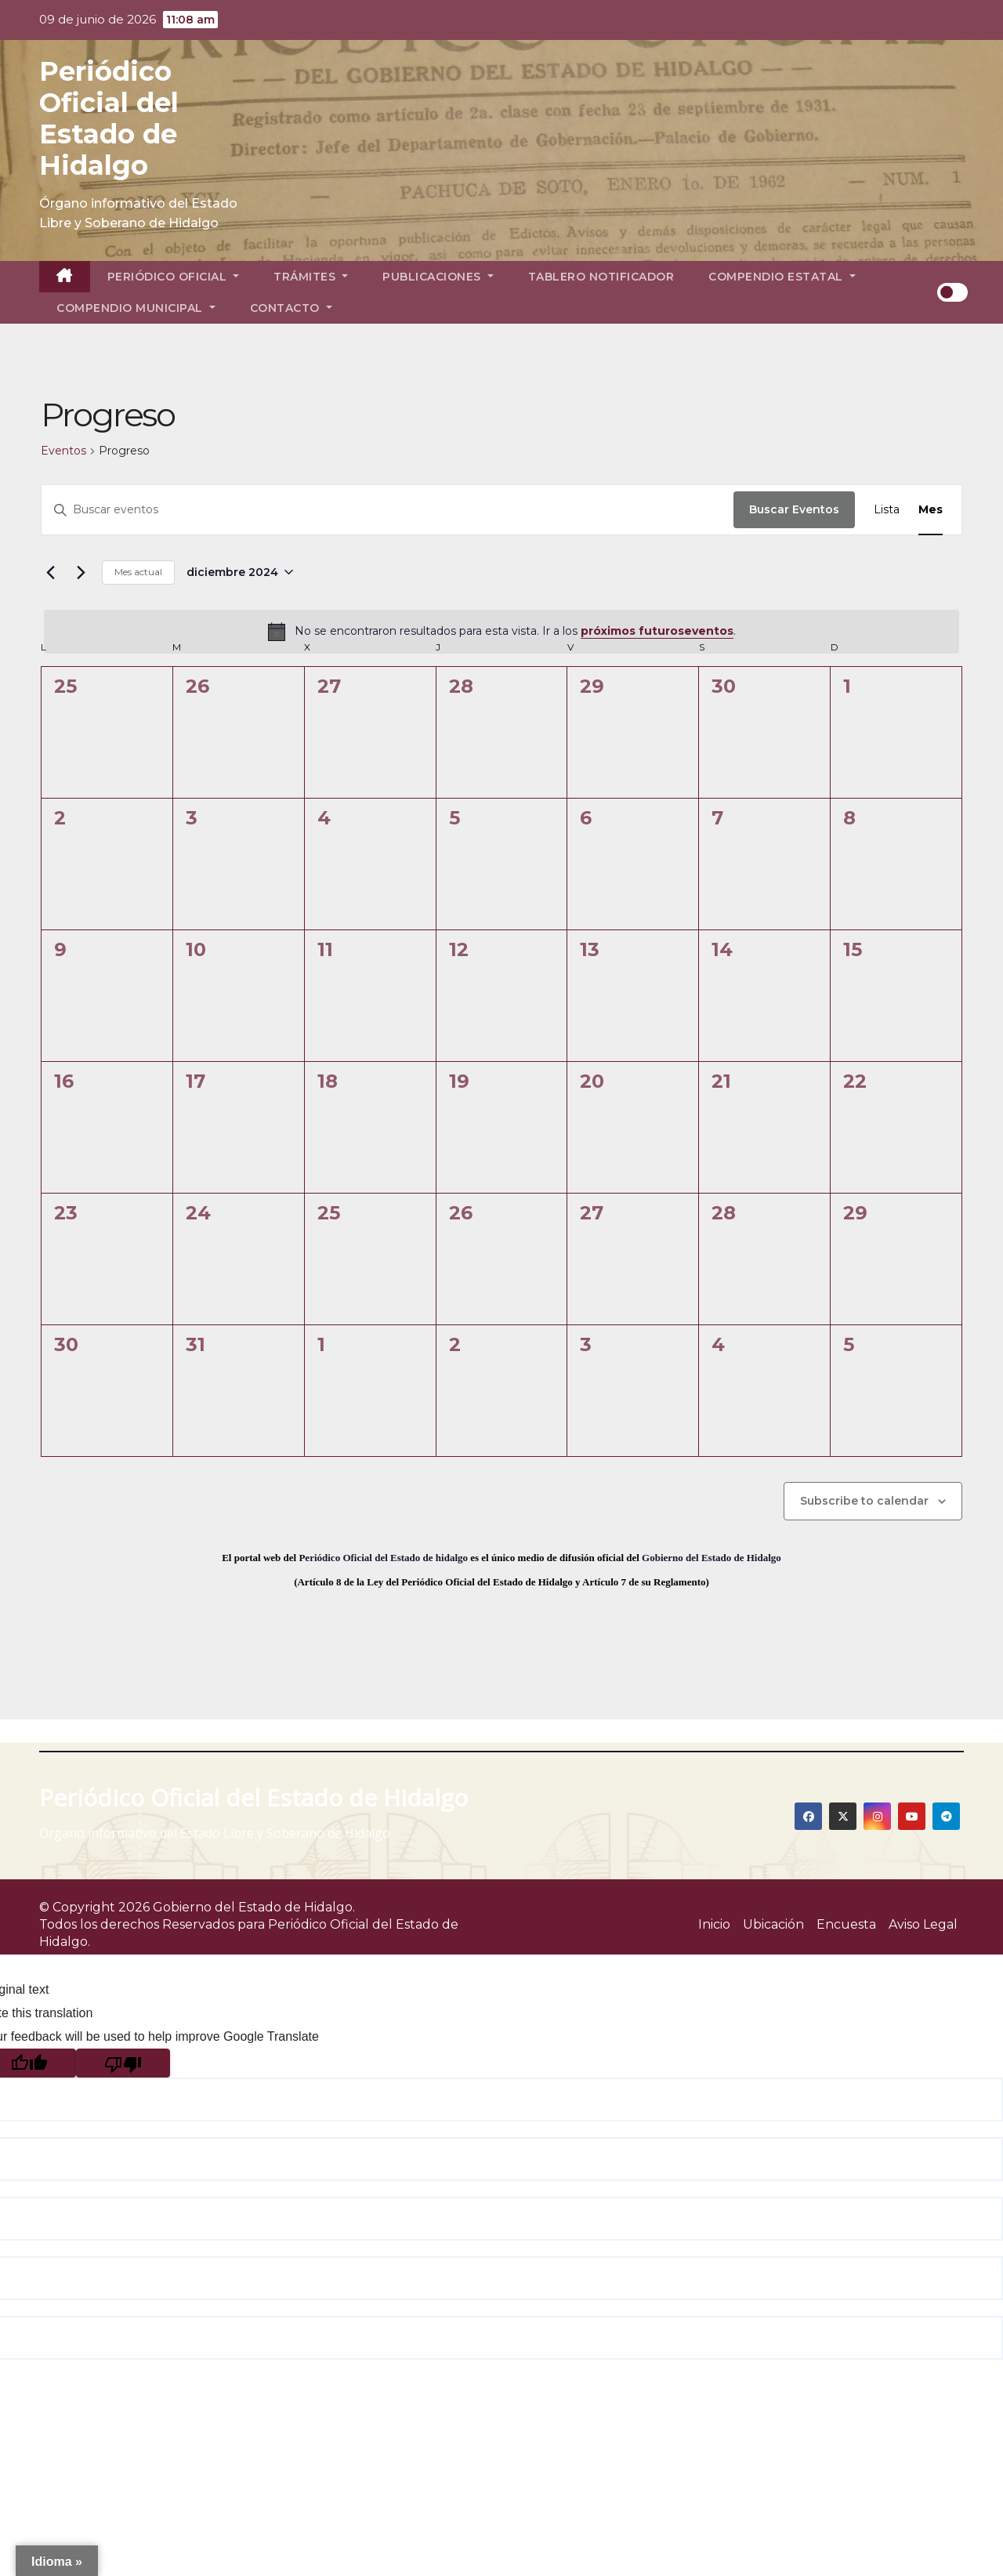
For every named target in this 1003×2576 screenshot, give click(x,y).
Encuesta (846, 1924)
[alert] (501, 632)
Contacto (291, 308)
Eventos (63, 451)
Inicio (714, 1924)
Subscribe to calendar (864, 1501)
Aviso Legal (923, 1924)
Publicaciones (438, 277)
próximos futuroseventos (657, 631)
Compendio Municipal (135, 308)
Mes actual (138, 572)
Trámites (310, 277)
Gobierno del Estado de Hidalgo (711, 1557)
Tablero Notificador (601, 277)
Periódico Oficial (173, 277)
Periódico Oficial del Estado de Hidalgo (109, 118)
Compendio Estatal (782, 277)
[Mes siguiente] (80, 572)
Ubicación (773, 1924)
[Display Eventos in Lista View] (887, 509)
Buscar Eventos (794, 509)
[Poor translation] (123, 2063)
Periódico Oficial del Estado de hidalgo (383, 1557)
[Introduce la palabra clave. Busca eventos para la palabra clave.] (387, 509)
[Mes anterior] (50, 572)
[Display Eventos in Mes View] (930, 509)
